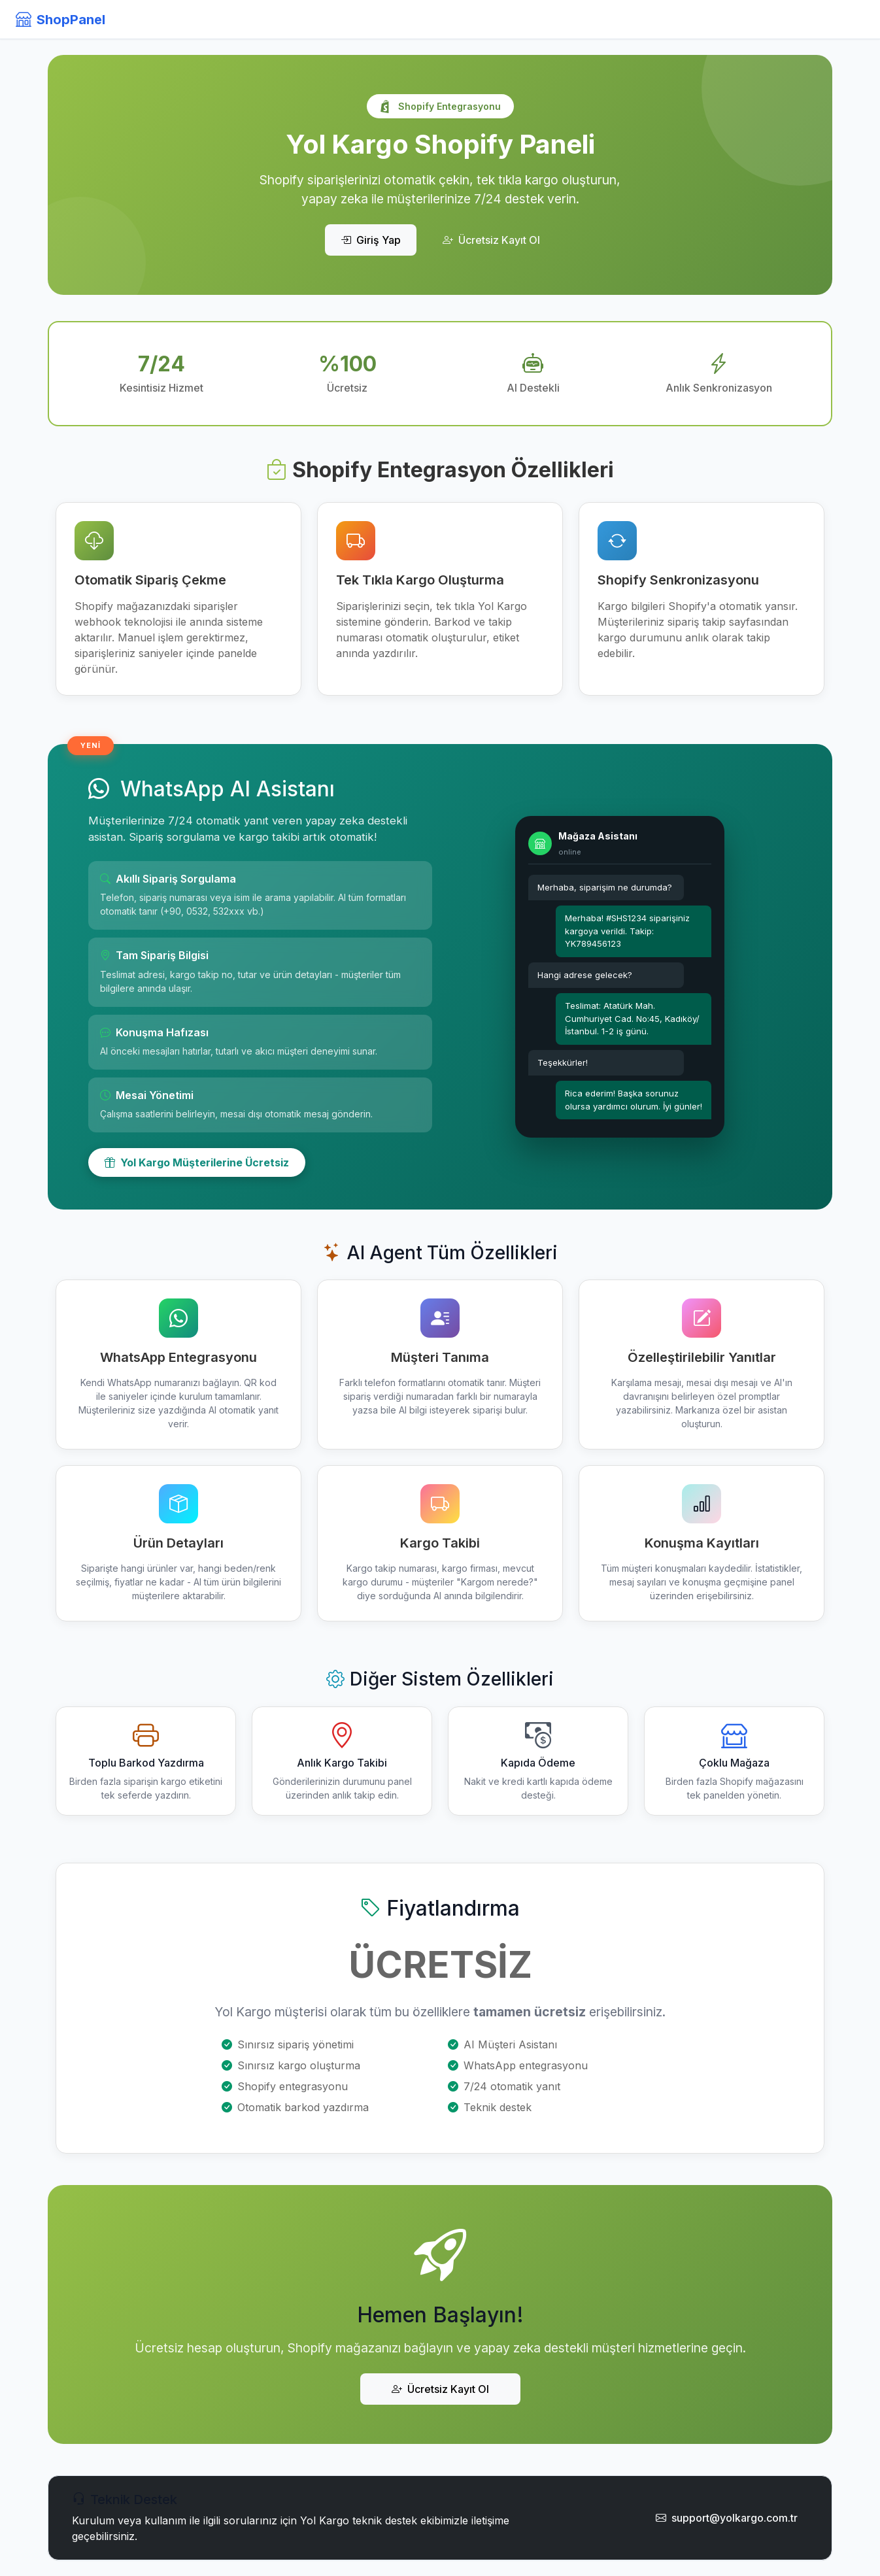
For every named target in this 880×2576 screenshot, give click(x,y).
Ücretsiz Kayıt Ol (491, 239)
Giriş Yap (371, 239)
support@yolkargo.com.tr (727, 2517)
